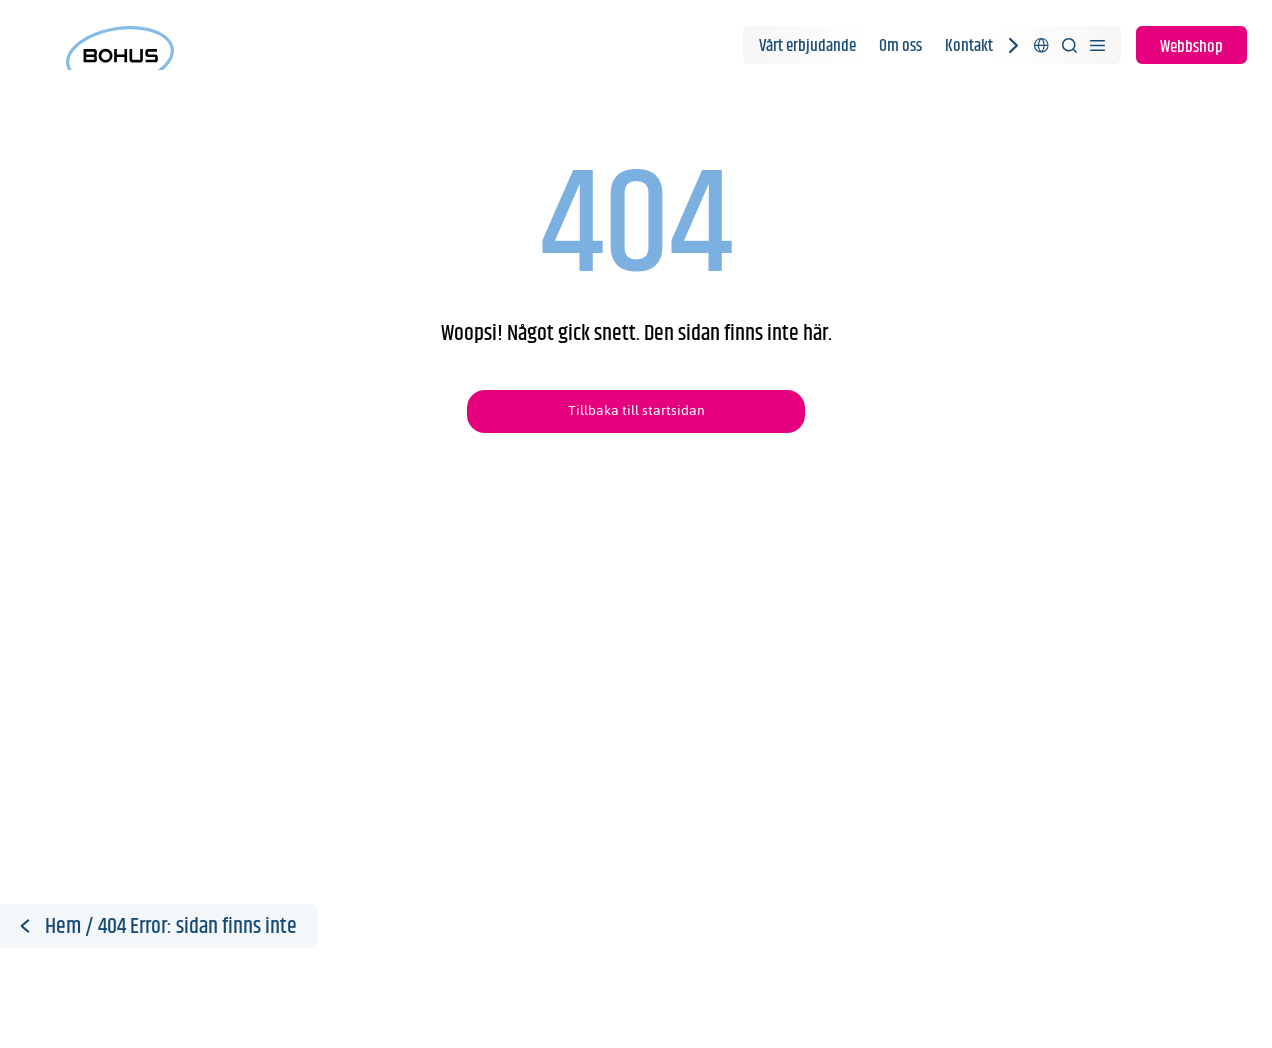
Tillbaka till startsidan (636, 410)
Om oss (900, 46)
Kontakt (969, 46)
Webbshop (1191, 47)
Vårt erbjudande (807, 46)
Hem (63, 927)
